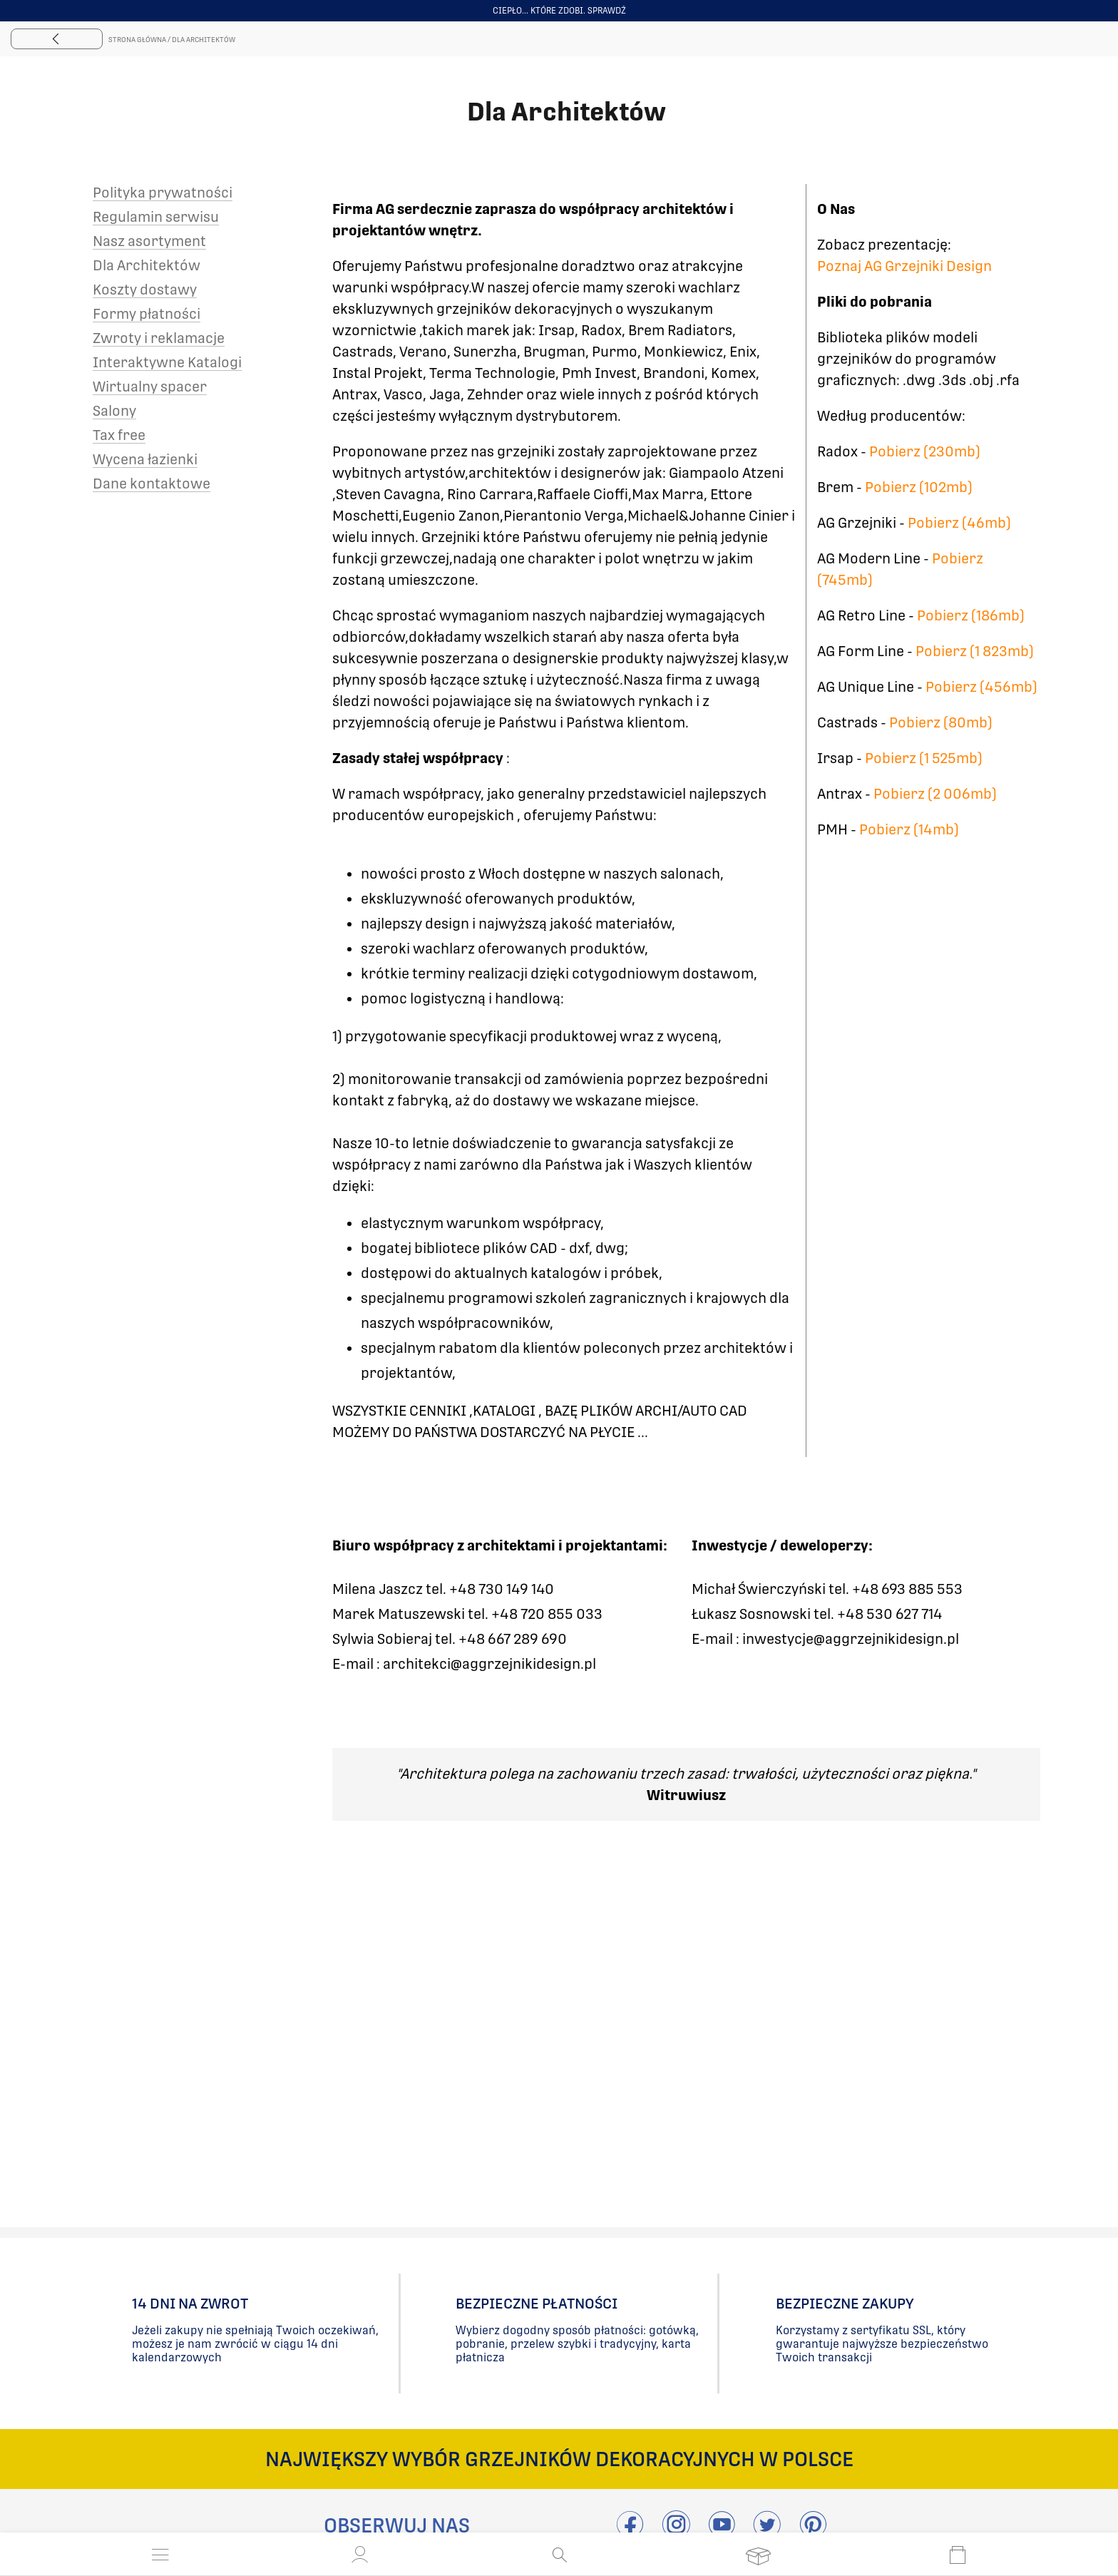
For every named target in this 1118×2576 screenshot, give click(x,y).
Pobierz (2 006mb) (935, 793)
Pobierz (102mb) (919, 487)
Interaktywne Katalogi (167, 362)
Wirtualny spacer (150, 386)
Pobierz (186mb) (971, 615)
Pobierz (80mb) (941, 722)
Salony (114, 410)
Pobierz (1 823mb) (975, 651)
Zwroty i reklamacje (159, 338)
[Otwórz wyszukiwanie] (559, 2554)
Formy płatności (146, 313)
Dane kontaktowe (151, 483)
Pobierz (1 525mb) (924, 758)
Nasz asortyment (149, 241)
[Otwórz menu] (160, 2554)
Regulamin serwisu (156, 216)
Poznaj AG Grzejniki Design (904, 266)
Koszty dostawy (145, 289)
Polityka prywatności (162, 192)
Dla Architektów (146, 265)
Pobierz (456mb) (981, 686)
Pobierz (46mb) (959, 522)
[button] (360, 2555)
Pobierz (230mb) (924, 451)
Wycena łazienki (145, 459)
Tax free (119, 435)
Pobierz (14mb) (909, 829)
